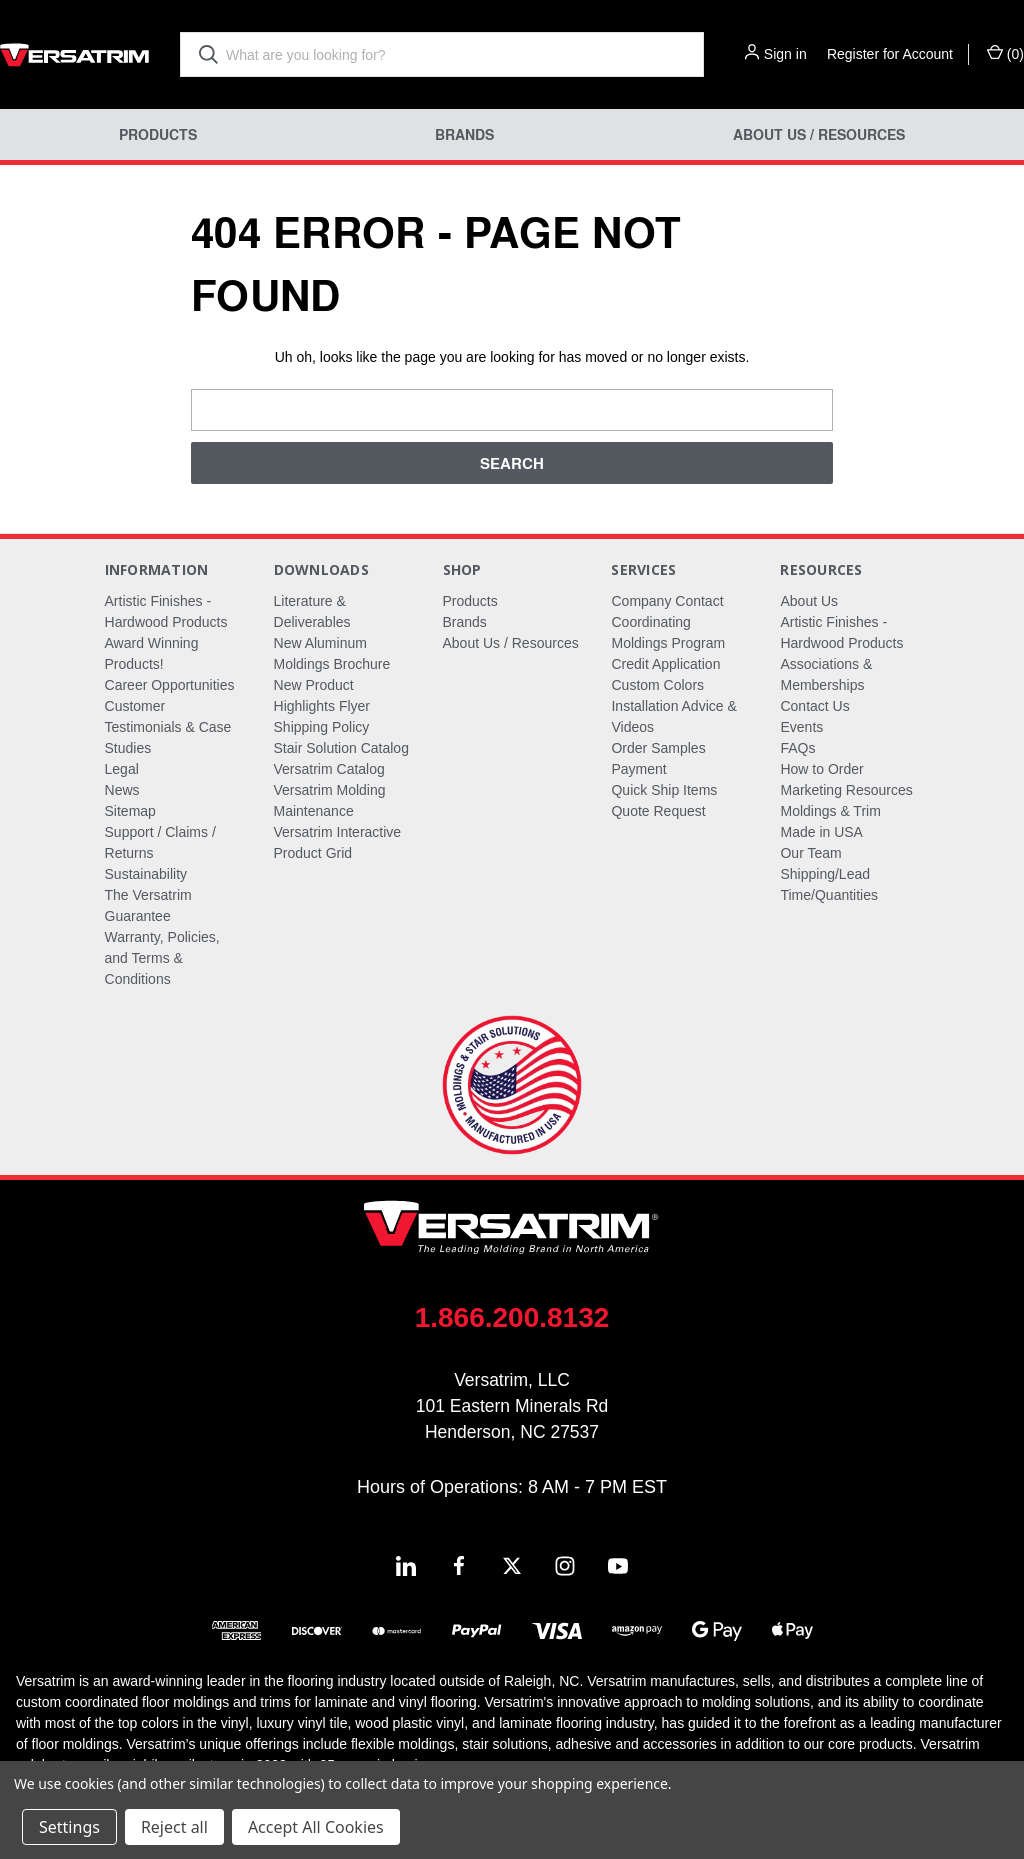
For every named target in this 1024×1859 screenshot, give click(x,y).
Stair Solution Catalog (341, 748)
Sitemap (130, 811)
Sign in (785, 54)
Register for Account (890, 54)
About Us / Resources (819, 134)
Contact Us (814, 706)
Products (158, 134)
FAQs (797, 748)
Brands (464, 134)
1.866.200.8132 (512, 1317)
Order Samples (658, 748)
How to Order (821, 769)
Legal (122, 769)
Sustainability (146, 874)
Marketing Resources (846, 790)
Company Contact (667, 601)
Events (801, 727)
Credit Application (665, 664)
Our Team (810, 853)
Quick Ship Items (664, 790)
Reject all (174, 1827)
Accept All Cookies (316, 1827)
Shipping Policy (322, 727)
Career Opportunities (170, 685)
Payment (638, 769)
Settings (69, 1827)
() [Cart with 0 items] (1005, 53)
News (122, 790)
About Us (809, 601)
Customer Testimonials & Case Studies (168, 727)
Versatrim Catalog (329, 769)
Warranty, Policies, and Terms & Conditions (162, 958)
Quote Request (658, 811)
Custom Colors (657, 685)
